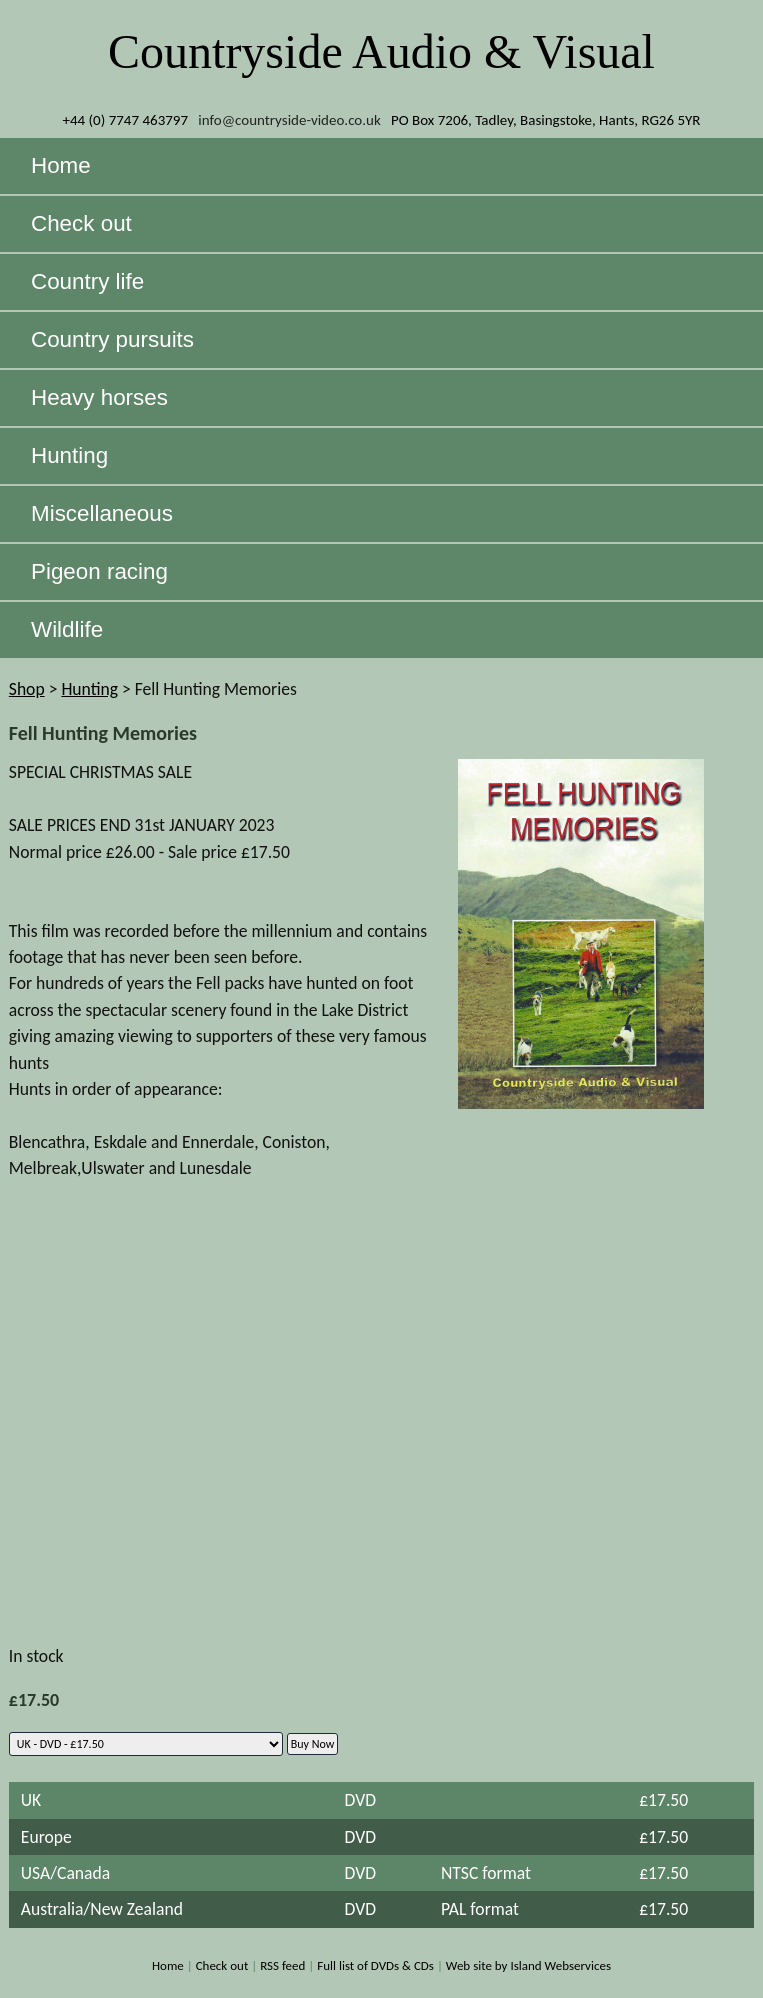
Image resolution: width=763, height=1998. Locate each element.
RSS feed (282, 1965)
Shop (27, 689)
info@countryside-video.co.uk (289, 120)
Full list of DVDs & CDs (375, 1965)
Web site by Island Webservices (528, 1965)
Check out (222, 1965)
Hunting (89, 689)
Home (168, 1965)
